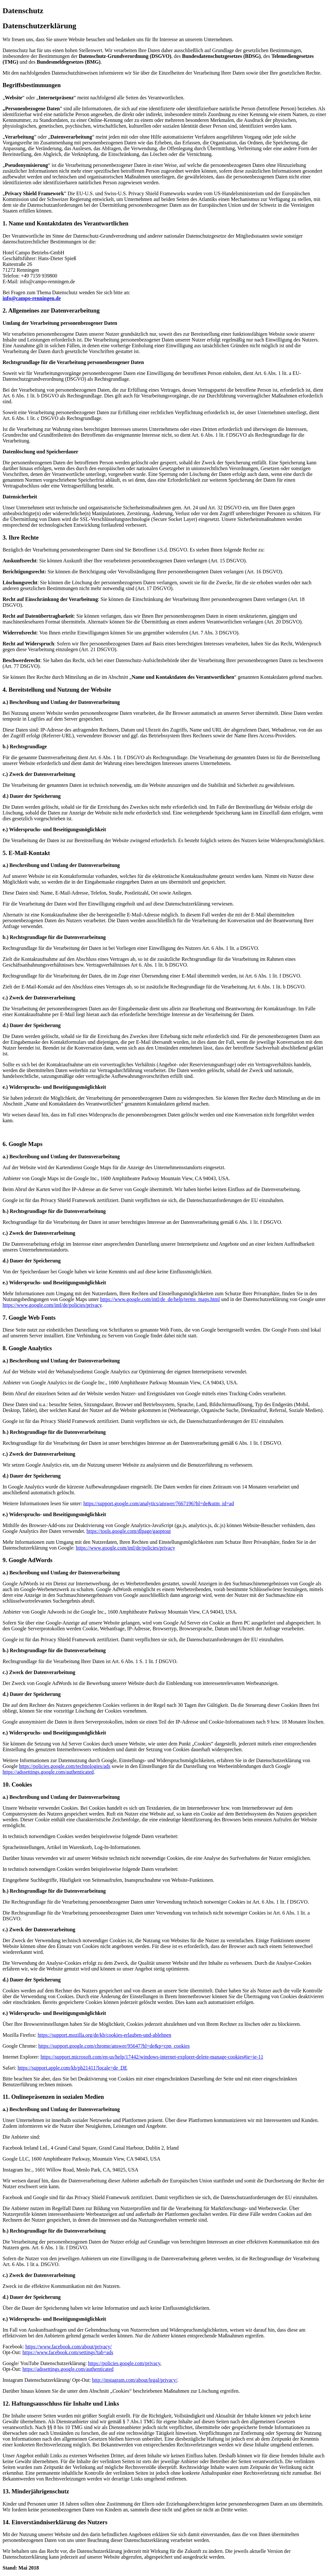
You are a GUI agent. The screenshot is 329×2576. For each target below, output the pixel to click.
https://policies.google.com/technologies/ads (64, 1766)
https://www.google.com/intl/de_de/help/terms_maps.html (160, 1299)
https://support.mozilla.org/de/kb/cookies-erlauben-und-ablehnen (104, 2035)
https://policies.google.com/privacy (124, 2363)
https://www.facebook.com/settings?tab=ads (67, 2352)
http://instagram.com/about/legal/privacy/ (134, 2380)
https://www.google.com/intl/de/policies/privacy (52, 1305)
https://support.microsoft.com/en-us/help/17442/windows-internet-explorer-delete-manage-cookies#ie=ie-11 (151, 2057)
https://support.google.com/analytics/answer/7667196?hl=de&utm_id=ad (159, 1503)
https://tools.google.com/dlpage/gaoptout (128, 1531)
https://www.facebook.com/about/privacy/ (68, 2346)
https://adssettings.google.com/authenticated (48, 1772)
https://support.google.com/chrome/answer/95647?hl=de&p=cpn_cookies (114, 2046)
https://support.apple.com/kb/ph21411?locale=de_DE (73, 2068)
